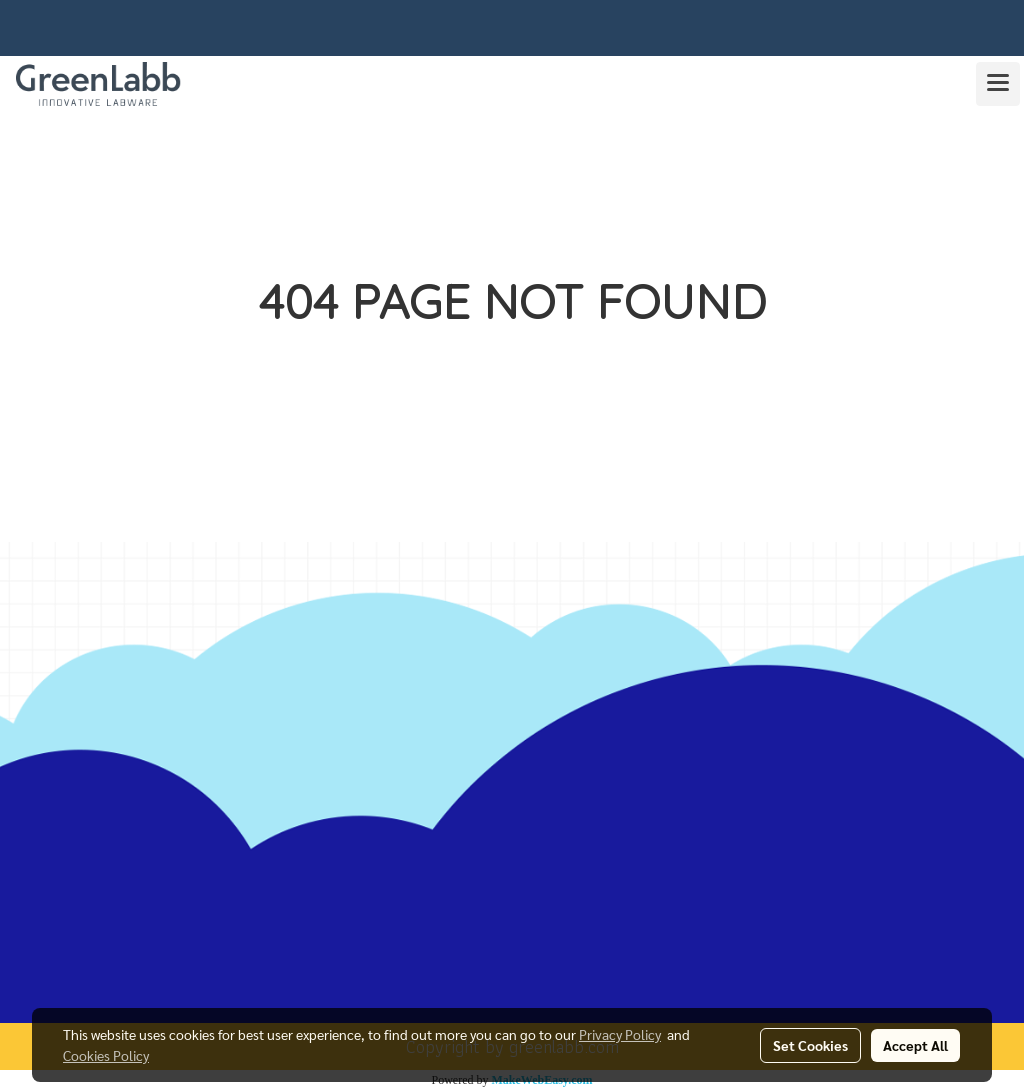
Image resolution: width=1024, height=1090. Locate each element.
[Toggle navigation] (998, 84)
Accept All (915, 1045)
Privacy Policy (620, 1034)
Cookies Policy (106, 1055)
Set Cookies (810, 1045)
